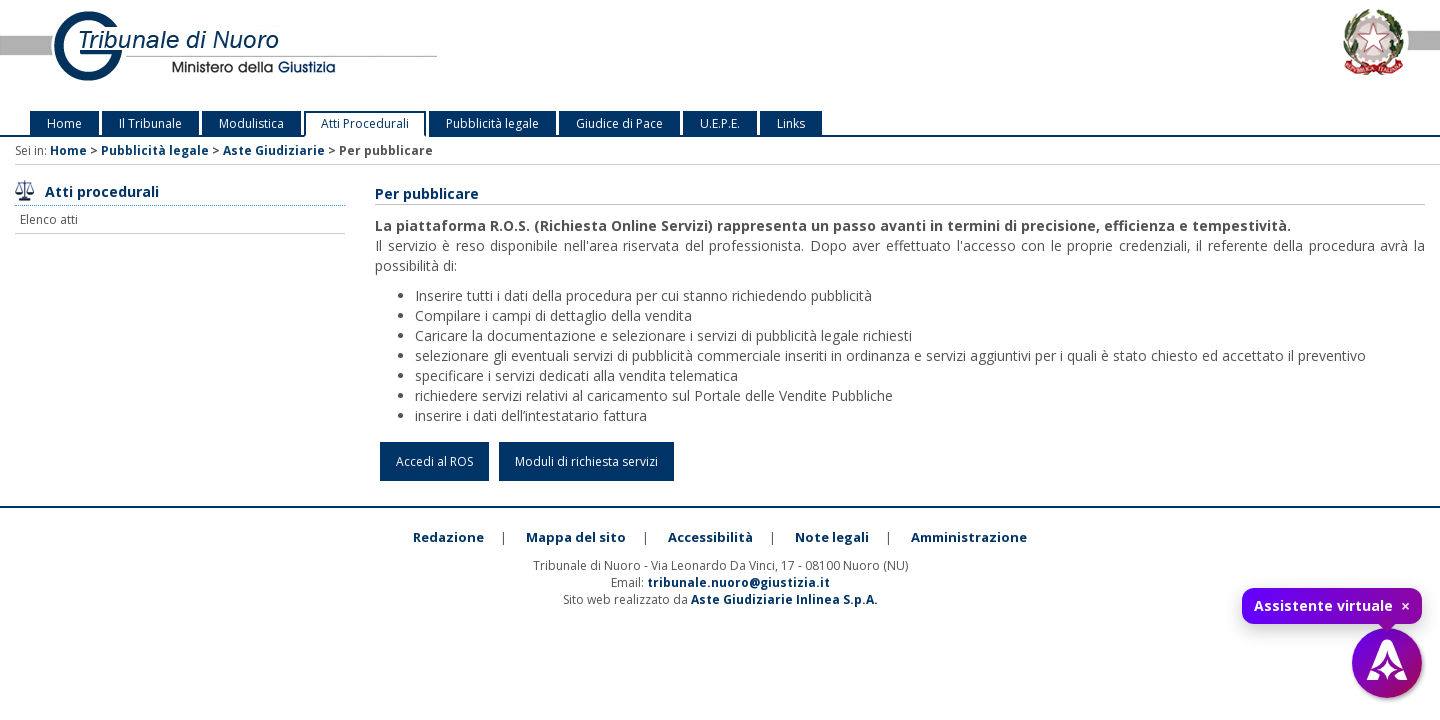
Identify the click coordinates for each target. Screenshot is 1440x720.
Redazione (448, 537)
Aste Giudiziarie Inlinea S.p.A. (784, 599)
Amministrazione (969, 537)
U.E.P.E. (720, 123)
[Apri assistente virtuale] (1387, 663)
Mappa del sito (576, 537)
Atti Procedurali (365, 123)
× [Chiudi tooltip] (1405, 606)
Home (64, 123)
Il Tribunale (150, 123)
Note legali (832, 537)
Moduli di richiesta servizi (586, 461)
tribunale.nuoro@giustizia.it (738, 582)
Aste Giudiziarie (274, 150)
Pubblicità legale (492, 123)
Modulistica (251, 123)
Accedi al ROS (434, 461)
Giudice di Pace (619, 123)
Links (791, 123)
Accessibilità (710, 537)
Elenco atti (49, 219)
